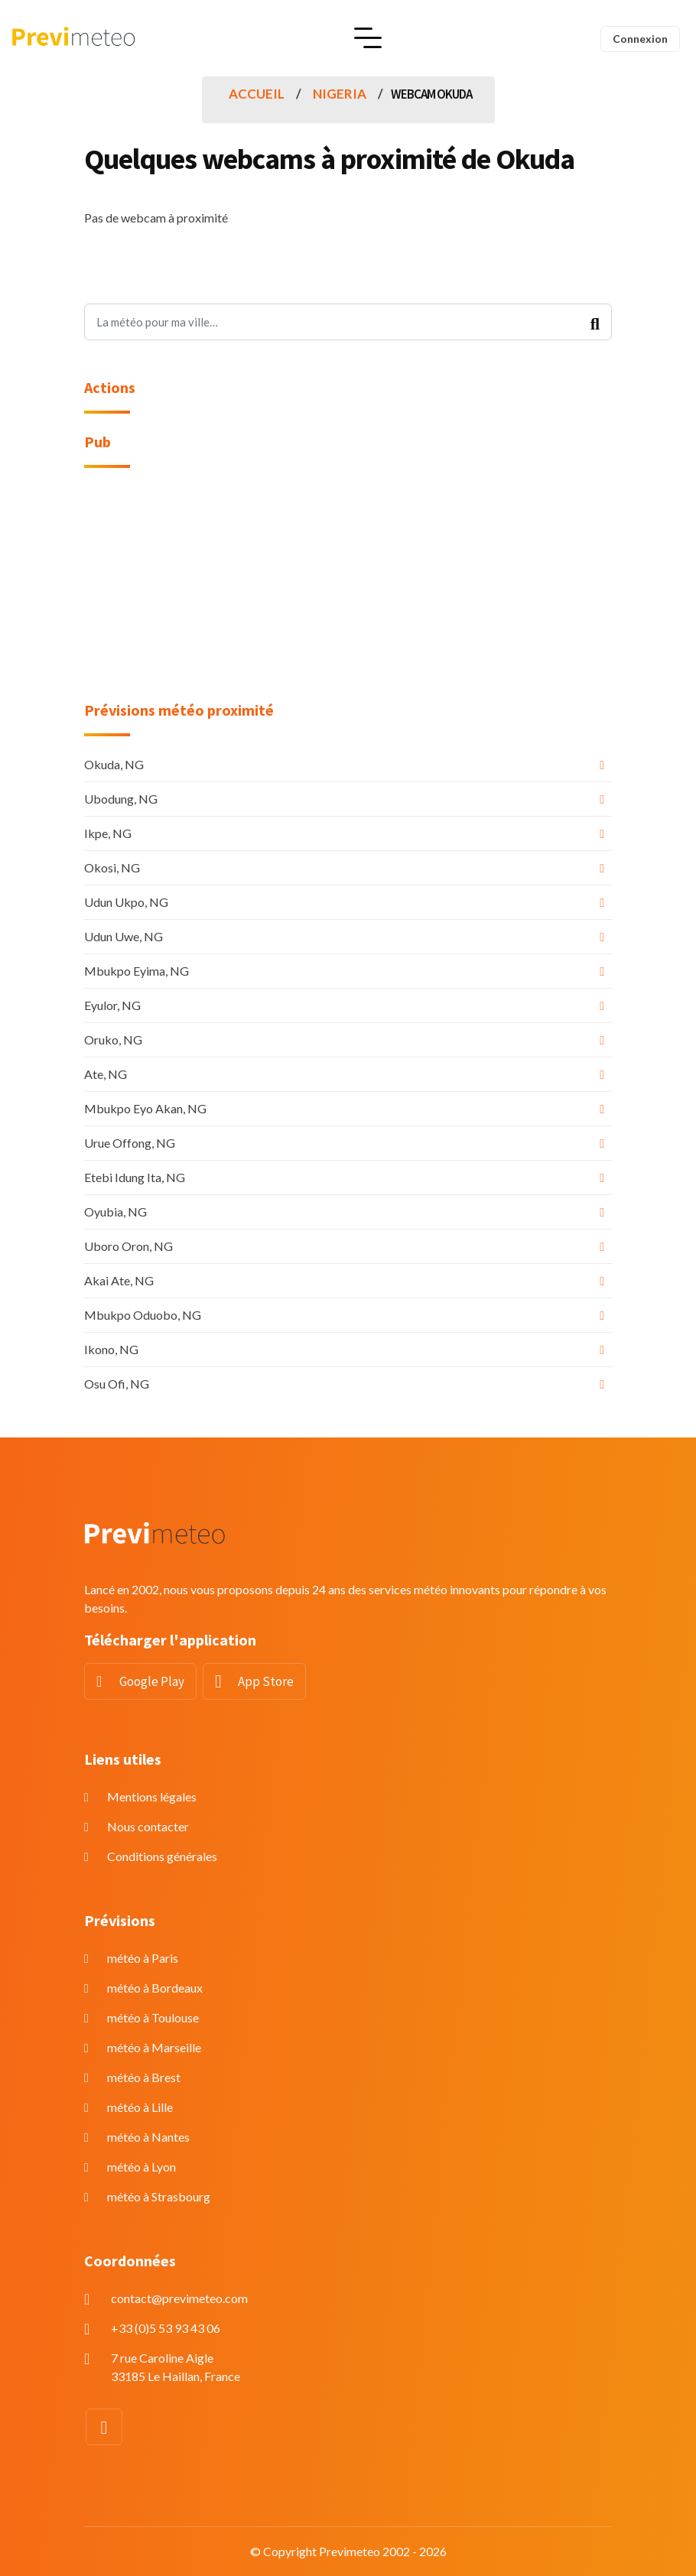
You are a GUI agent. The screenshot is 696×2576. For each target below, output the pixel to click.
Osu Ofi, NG (116, 1383)
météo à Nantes (148, 2136)
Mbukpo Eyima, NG (136, 970)
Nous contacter (148, 1826)
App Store (266, 1681)
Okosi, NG (112, 867)
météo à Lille (140, 2107)
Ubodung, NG (121, 798)
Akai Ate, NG (119, 1280)
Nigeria (339, 94)
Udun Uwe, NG (123, 936)
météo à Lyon (141, 2166)
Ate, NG (105, 1074)
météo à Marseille (154, 2047)
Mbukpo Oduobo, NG (142, 1314)
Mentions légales (152, 1796)
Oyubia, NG (115, 1211)
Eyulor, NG (112, 1005)
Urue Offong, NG (129, 1142)
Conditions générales (162, 1856)
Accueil (257, 94)
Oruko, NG (113, 1039)
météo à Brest (144, 2077)
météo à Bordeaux (155, 1987)
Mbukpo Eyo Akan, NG (145, 1108)
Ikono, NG (111, 1349)
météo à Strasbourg (158, 2196)
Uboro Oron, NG (128, 1246)
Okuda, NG (114, 764)
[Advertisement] (348, 594)
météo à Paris (142, 1958)
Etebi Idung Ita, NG (134, 1177)
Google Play (151, 1681)
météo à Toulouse (153, 2017)
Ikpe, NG (108, 833)
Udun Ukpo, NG (126, 902)
